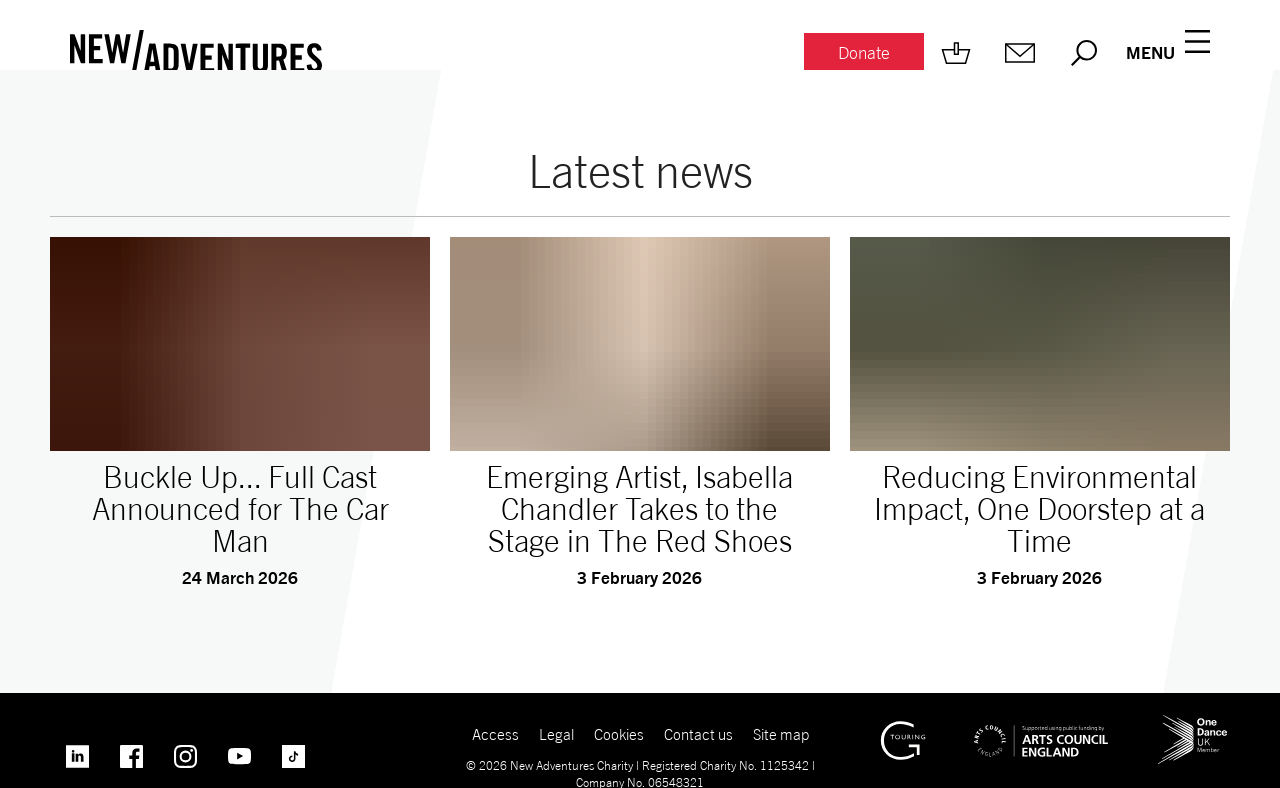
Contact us (698, 734)
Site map (781, 734)
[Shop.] (956, 53)
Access (495, 734)
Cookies (619, 734)
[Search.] (1084, 53)
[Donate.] (864, 53)
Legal (556, 734)
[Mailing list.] (1020, 53)
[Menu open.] (1168, 53)
